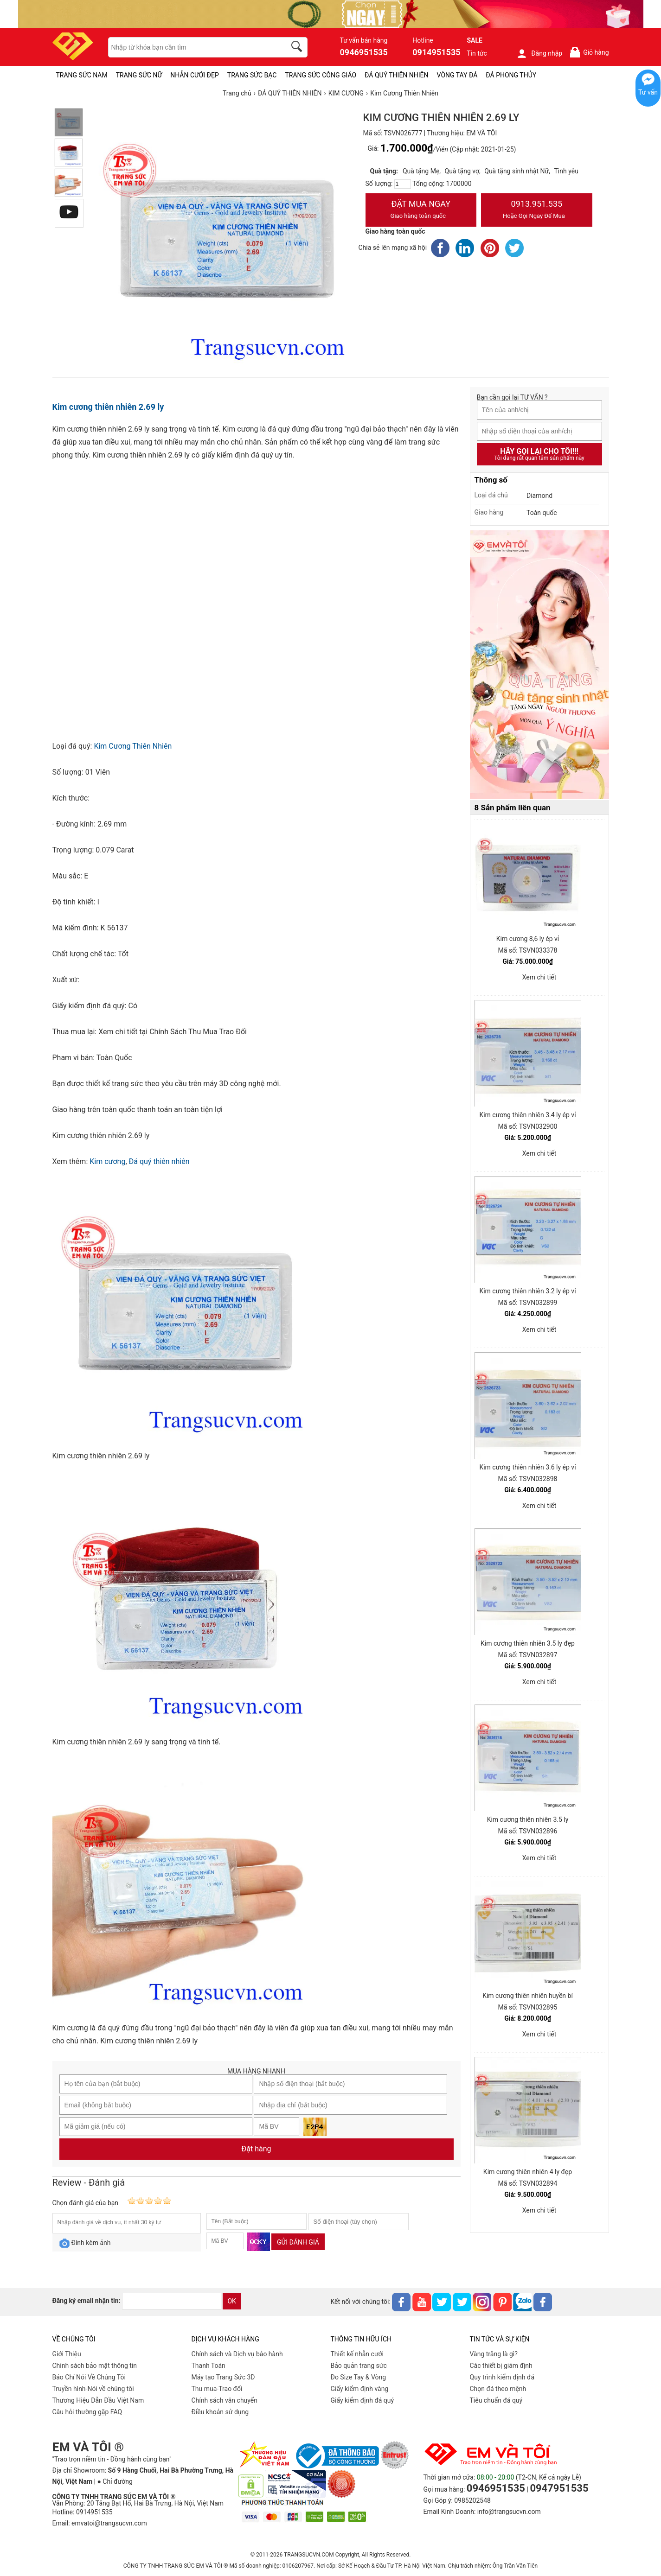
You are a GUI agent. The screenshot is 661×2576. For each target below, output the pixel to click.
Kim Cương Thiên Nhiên (133, 746)
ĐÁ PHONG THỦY (511, 75)
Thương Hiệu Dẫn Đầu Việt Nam (98, 2400)
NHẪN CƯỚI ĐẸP (194, 75)
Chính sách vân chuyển (225, 2400)
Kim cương (107, 1161)
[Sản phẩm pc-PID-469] (539, 665)
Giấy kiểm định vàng (360, 2388)
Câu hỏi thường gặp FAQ (87, 2412)
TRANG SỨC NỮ (139, 75)
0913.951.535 (537, 210)
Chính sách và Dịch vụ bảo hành (237, 2354)
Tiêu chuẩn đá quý (496, 2400)
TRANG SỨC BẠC (252, 75)
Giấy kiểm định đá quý (362, 2400)
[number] (402, 184)
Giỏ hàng (589, 52)
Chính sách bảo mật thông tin (94, 2365)
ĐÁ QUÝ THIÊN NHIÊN (396, 75)
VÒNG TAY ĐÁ (457, 75)
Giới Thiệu (66, 2354)
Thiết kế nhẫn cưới (357, 2354)
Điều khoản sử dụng (220, 2412)
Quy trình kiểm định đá (502, 2377)
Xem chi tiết (539, 977)
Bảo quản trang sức (359, 2365)
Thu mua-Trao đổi (217, 2388)
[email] (171, 2301)
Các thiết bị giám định (501, 2365)
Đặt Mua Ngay (421, 210)
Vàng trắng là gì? (494, 2354)
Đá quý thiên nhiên (159, 1161)
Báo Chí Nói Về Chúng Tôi (89, 2377)
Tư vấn (648, 92)
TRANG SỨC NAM (82, 75)
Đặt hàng (256, 2148)
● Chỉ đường (114, 2481)
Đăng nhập (539, 53)
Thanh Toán (208, 2365)
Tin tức (477, 53)
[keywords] (192, 47)
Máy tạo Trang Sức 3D (223, 2377)
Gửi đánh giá (298, 2242)
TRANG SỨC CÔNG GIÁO (320, 75)
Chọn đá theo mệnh (498, 2388)
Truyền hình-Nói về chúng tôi (93, 2388)
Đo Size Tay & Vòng (358, 2377)
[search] (298, 48)
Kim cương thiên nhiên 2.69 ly (108, 407)
